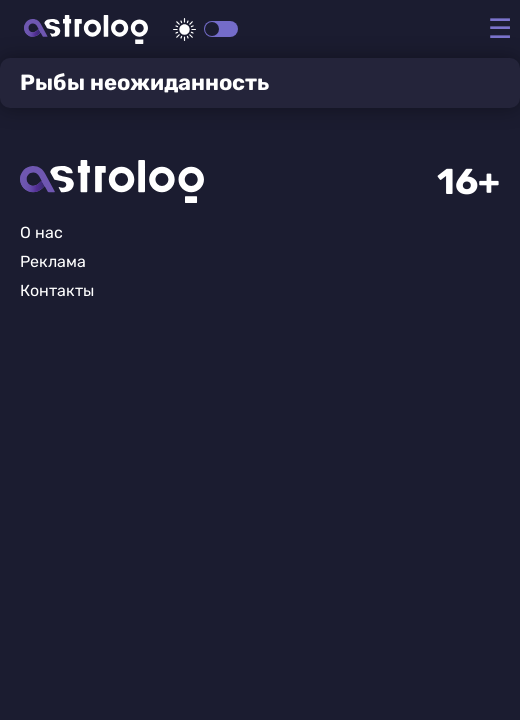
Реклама (53, 261)
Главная (112, 181)
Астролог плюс (86, 29)
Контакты (57, 290)
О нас (41, 232)
